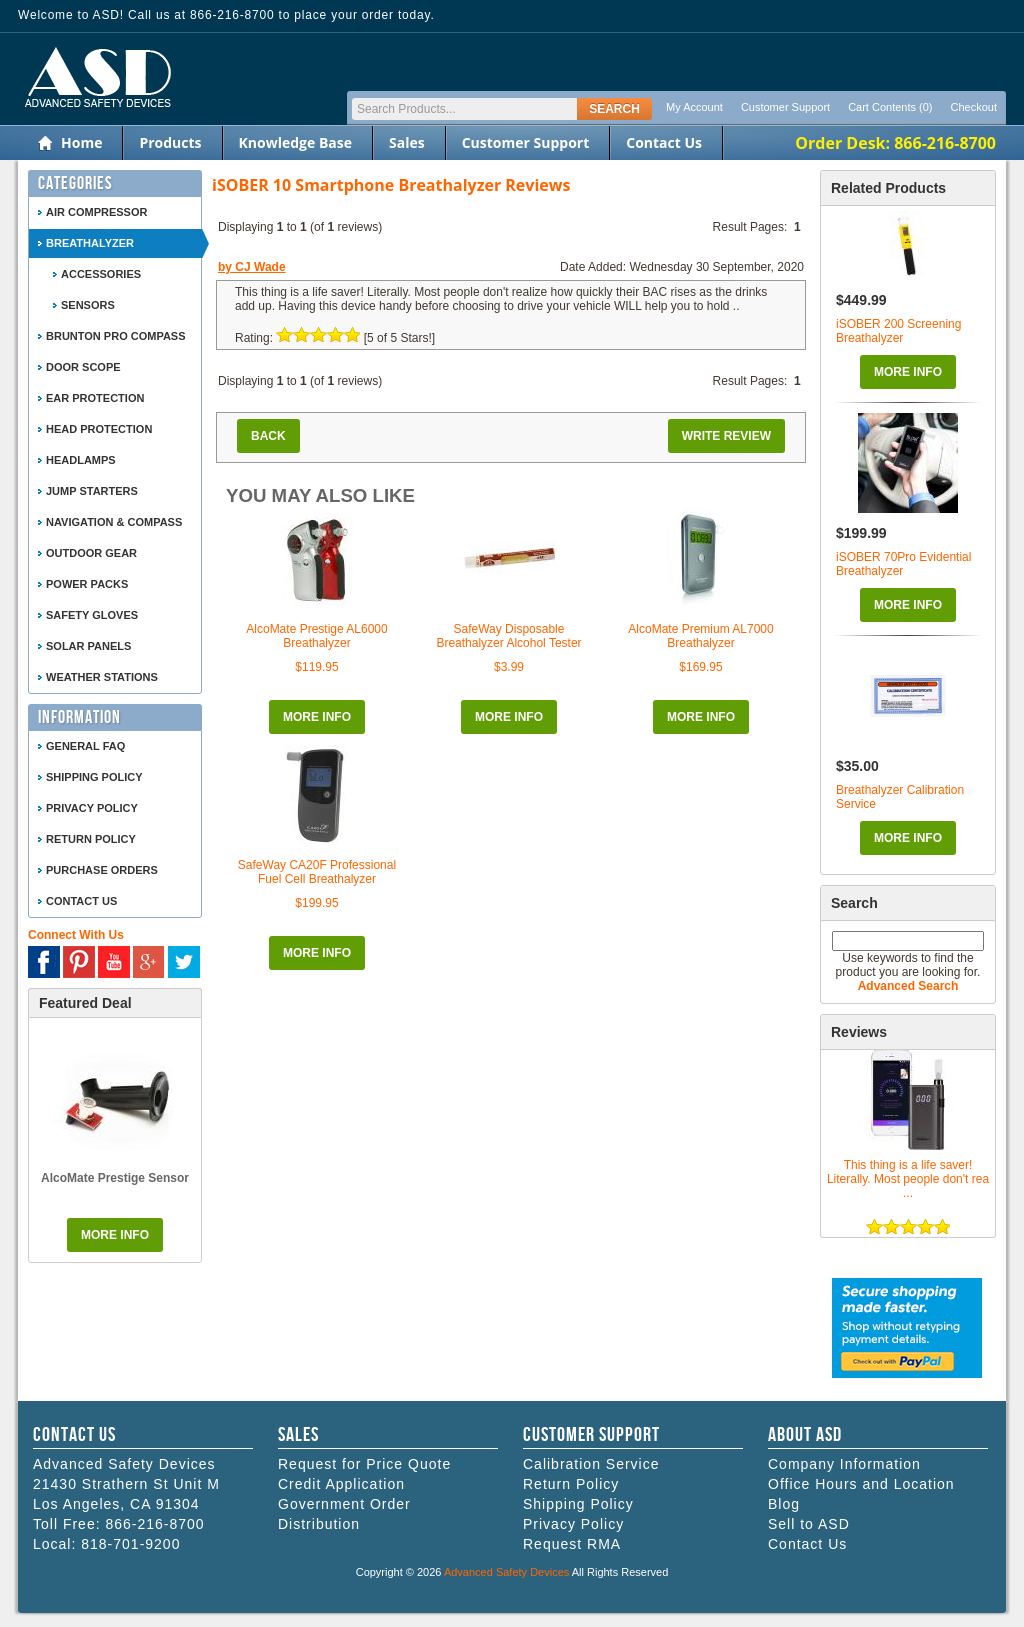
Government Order (344, 1504)
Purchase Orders (102, 870)
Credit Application (341, 1484)
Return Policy (91, 839)
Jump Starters (92, 491)
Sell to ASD (809, 1524)
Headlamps (81, 460)
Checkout (974, 107)
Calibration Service (591, 1464)
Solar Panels (88, 646)
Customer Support (785, 107)
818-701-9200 (130, 1544)
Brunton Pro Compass (116, 336)
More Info (908, 372)
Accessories (101, 274)
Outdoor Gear (91, 553)
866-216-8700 (154, 1524)
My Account (694, 107)
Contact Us (664, 142)
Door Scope (83, 367)
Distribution (319, 1524)
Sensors (88, 305)
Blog (784, 1504)
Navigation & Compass (114, 522)
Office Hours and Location (861, 1484)
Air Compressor (96, 212)
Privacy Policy (92, 808)
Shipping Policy (94, 777)
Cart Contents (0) (890, 107)
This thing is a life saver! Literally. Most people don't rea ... (908, 1179)
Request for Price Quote (364, 1464)
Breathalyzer (90, 243)
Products (170, 142)
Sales (407, 142)
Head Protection (99, 429)
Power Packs (87, 584)
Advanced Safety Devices (506, 1572)
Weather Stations (102, 677)
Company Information (844, 1464)
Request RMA (572, 1544)
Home (81, 142)
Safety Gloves (92, 615)
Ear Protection (95, 398)
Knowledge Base (295, 142)
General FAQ (85, 746)
